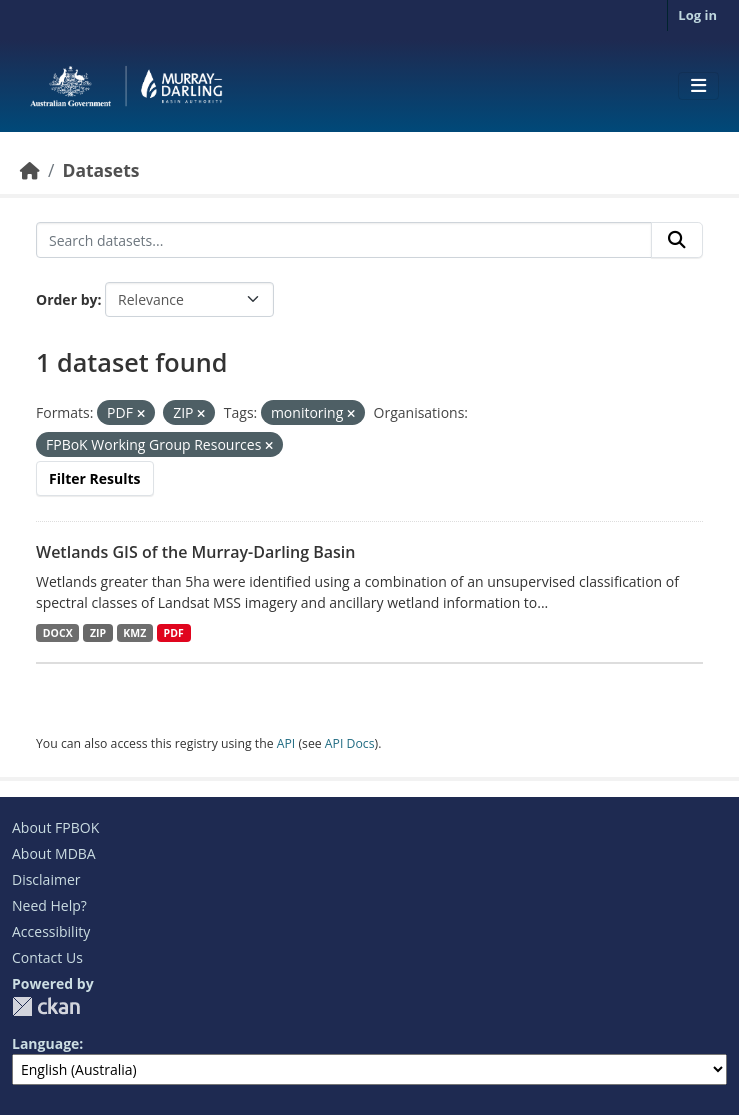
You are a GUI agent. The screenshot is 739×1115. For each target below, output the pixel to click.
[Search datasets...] (344, 240)
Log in (697, 15)
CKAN (46, 1006)
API (286, 743)
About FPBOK (55, 827)
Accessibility (51, 931)
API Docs (350, 743)
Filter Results (95, 478)
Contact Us (47, 957)
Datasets (100, 170)
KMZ (134, 633)
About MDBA (54, 853)
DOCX (58, 633)
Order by (66, 299)
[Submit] (677, 240)
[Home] (30, 170)
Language (45, 1043)
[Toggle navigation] (698, 86)
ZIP (98, 633)
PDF (174, 633)
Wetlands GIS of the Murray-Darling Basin (195, 552)
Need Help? (49, 905)
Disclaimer (46, 879)
